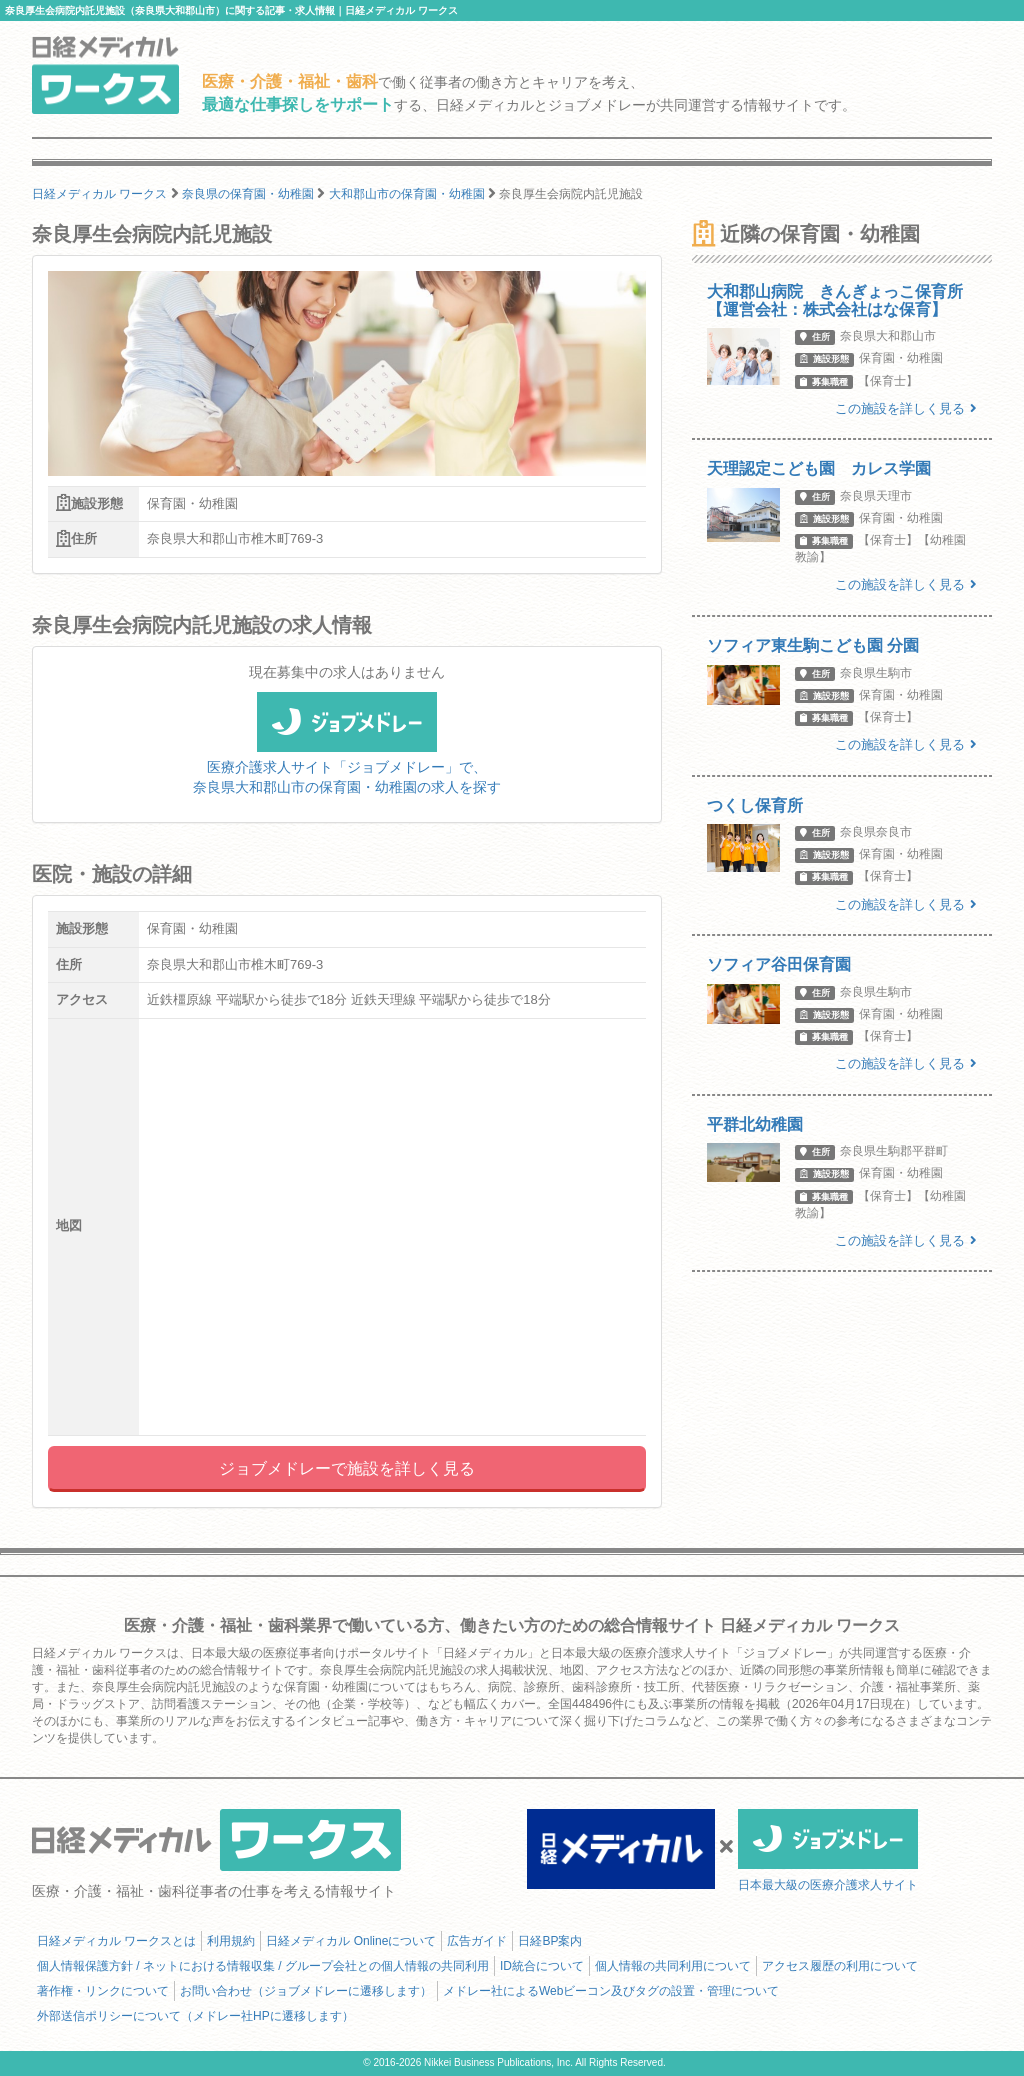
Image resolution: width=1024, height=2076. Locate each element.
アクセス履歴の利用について (840, 1966)
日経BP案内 (550, 1941)
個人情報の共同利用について (673, 1966)
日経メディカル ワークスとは (116, 1941)
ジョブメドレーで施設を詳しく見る (347, 1468)
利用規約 (231, 1941)
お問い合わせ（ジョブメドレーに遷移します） (306, 1991)
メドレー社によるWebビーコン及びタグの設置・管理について (611, 1991)
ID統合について (542, 1966)
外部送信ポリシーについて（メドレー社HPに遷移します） (195, 2016)
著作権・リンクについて (103, 1991)
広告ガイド (477, 1941)
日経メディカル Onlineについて (351, 1941)
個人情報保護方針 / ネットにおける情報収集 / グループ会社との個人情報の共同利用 (263, 1966)
